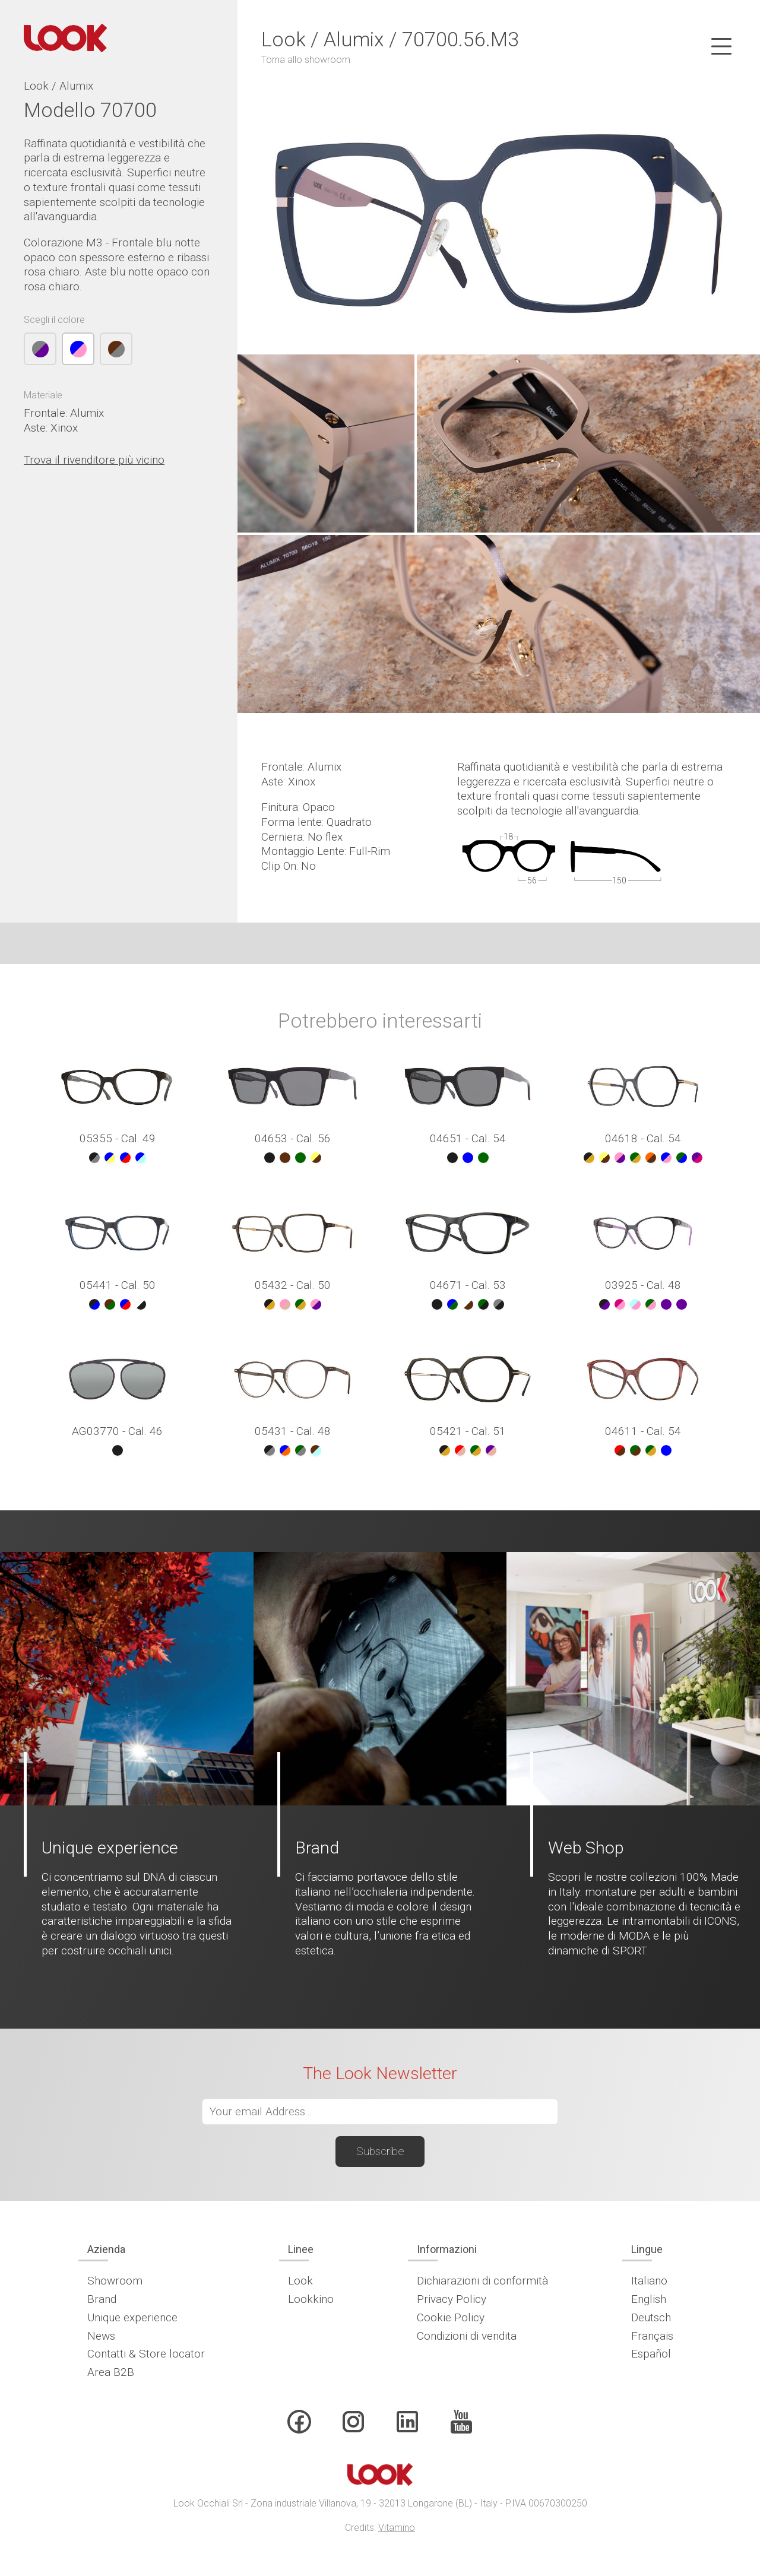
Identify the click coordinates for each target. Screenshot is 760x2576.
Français (652, 2336)
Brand (101, 2299)
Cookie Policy (450, 2317)
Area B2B (110, 2372)
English (648, 2299)
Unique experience (132, 2317)
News (101, 2336)
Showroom (114, 2280)
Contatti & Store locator (146, 2353)
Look (300, 2280)
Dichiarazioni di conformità (482, 2280)
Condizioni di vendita (467, 2336)
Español (651, 2353)
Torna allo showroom (305, 59)
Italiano (649, 2280)
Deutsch (651, 2317)
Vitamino (396, 2527)
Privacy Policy (451, 2299)
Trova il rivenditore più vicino (94, 460)
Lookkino (311, 2299)
